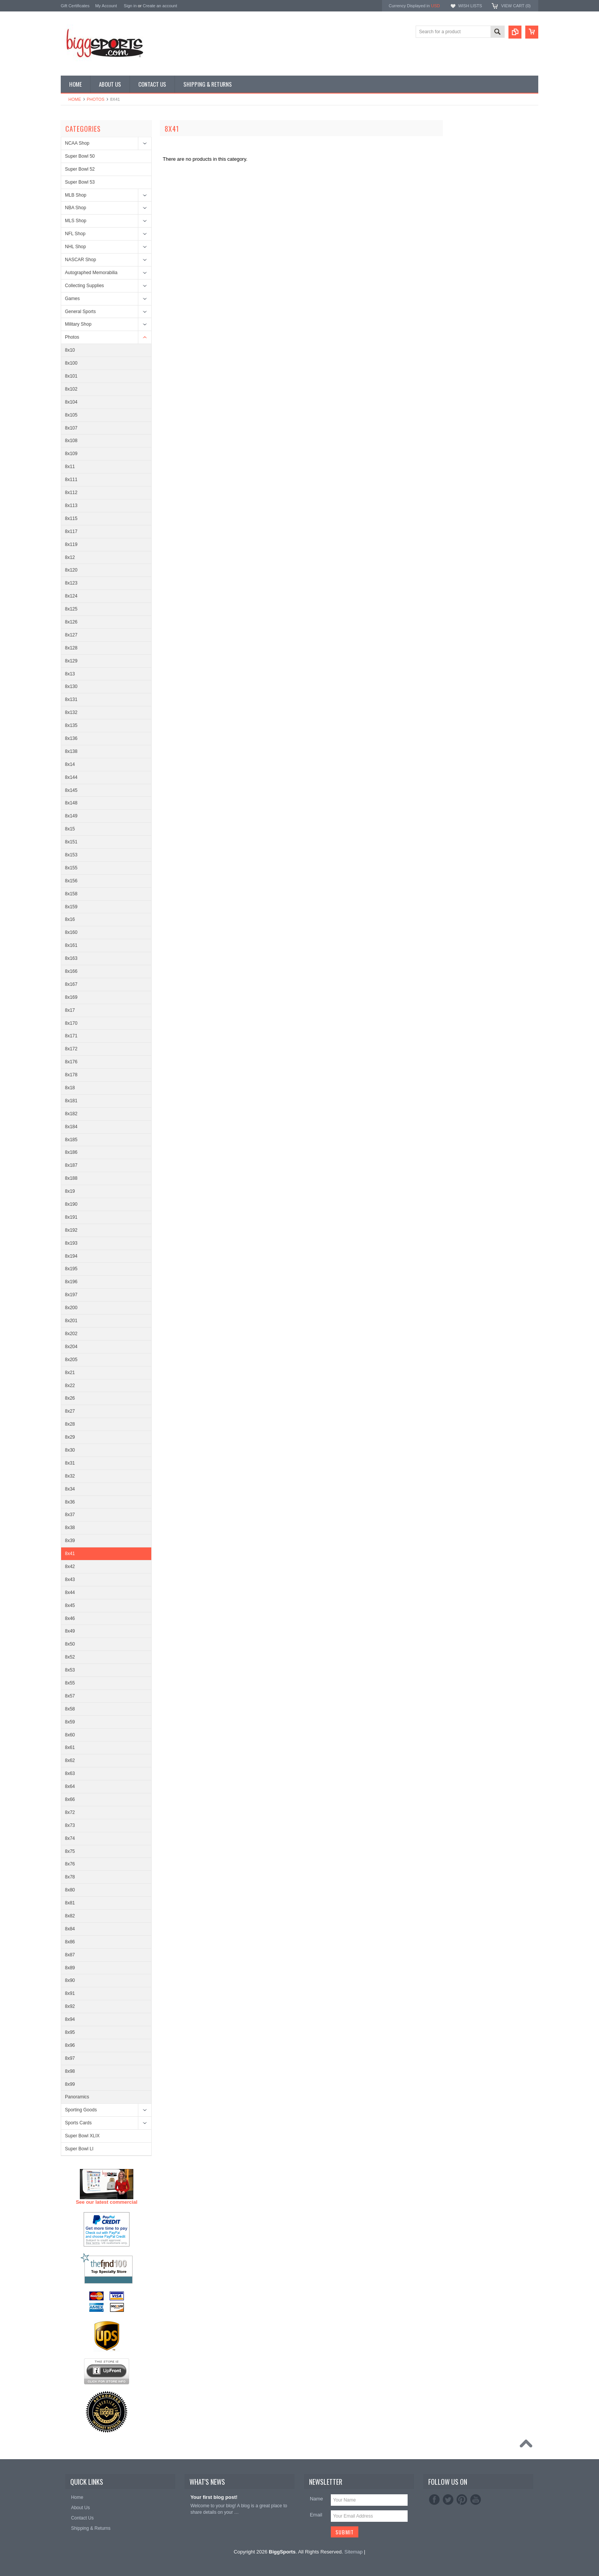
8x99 (70, 2084)
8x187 (71, 1165)
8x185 (71, 1139)
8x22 (70, 1385)
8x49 (70, 1631)
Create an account (160, 5)
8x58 (70, 1709)
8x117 (71, 531)
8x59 (70, 1722)
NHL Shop (75, 246)
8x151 (71, 842)
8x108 (71, 440)
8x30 (70, 1450)
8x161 (71, 945)
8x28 (70, 1424)
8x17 (70, 1010)
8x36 (70, 1502)
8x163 (71, 958)
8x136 (71, 738)
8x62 (70, 1760)
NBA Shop (75, 207)
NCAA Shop (77, 143)
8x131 (71, 699)
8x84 (70, 1929)
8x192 (71, 1230)
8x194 (71, 1256)
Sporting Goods (81, 2109)
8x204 (71, 1346)
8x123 (71, 583)
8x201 (71, 1320)
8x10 (70, 350)
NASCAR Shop (80, 259)
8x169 (71, 997)
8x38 (70, 1527)
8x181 (71, 1100)
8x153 (71, 855)
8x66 (70, 1799)
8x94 (70, 2019)
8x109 (71, 453)
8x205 (71, 1359)
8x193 (71, 1243)
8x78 (70, 1877)
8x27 (70, 1411)
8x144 (71, 777)
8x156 (71, 880)
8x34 (70, 1489)
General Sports (80, 311)
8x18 (70, 1087)
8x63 (70, 1773)
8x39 (70, 1540)
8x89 (70, 1967)
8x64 (70, 1786)
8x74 (70, 1838)
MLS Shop (75, 220)
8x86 (70, 1942)
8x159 (71, 906)
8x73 (70, 1825)
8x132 (71, 712)
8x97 (70, 2058)
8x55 (70, 1683)
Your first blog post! (213, 2497)
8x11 (70, 466)
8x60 (70, 1735)
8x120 (71, 570)
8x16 (70, 919)
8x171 (71, 1035)
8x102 (71, 389)
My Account (106, 5)
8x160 (71, 932)
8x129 (71, 661)
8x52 (70, 1657)
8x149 (71, 816)
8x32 (70, 1476)
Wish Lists (470, 5)
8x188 (71, 1178)
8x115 (71, 518)
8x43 (70, 1579)
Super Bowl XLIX (82, 2135)
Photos (95, 99)
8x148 (71, 803)
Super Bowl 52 (80, 169)
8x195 (71, 1268)
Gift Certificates (75, 5)
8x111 (71, 479)
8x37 (70, 1514)
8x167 (71, 984)
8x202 (71, 1333)
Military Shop (78, 324)
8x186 (71, 1152)
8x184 (71, 1126)
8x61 (70, 1747)
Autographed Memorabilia (91, 272)
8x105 (71, 415)
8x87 (70, 1954)
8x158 (71, 893)
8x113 (71, 505)
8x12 (70, 557)
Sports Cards (78, 2122)
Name (316, 2499)
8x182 (71, 1113)
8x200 (71, 1307)
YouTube (475, 2499)
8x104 (71, 402)
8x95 (70, 2032)
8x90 (70, 1980)
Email (316, 2515)
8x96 (70, 2045)
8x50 (70, 1644)
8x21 (70, 1372)
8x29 (70, 1437)
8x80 (70, 1890)
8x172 (71, 1048)
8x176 (71, 1061)
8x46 (70, 1618)
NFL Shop (75, 233)
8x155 (71, 868)
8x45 (70, 1605)
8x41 (70, 1553)
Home (74, 99)
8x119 (71, 544)
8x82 (70, 1916)
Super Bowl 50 (80, 156)
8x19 (70, 1191)
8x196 (71, 1281)
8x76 (70, 1864)
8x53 (70, 1670)
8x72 (70, 1812)
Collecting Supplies (84, 285)
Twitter (448, 2499)
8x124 (71, 596)
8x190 (71, 1204)
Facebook (434, 2499)
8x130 (71, 686)
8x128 (71, 648)
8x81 (70, 1903)
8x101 (71, 376)
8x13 (70, 674)
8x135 (71, 725)
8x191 (71, 1217)
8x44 (70, 1592)
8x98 (70, 2071)
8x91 (70, 1993)
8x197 (71, 1294)
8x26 (70, 1398)
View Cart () (516, 5)
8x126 (71, 622)
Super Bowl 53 (80, 182)
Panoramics (77, 2097)
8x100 (71, 363)
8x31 (70, 1463)
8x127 (71, 635)
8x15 (70, 829)
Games (72, 298)
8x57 (70, 1696)
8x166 (71, 971)
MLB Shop (75, 195)
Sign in (130, 5)
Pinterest (462, 2499)
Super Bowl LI (79, 2148)
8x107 (71, 428)
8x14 (70, 764)
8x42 (70, 1566)
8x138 (71, 751)
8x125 (71, 609)
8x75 (70, 1851)
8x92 (70, 2006)
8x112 (71, 492)
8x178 (71, 1074)
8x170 (71, 1023)
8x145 (71, 790)
